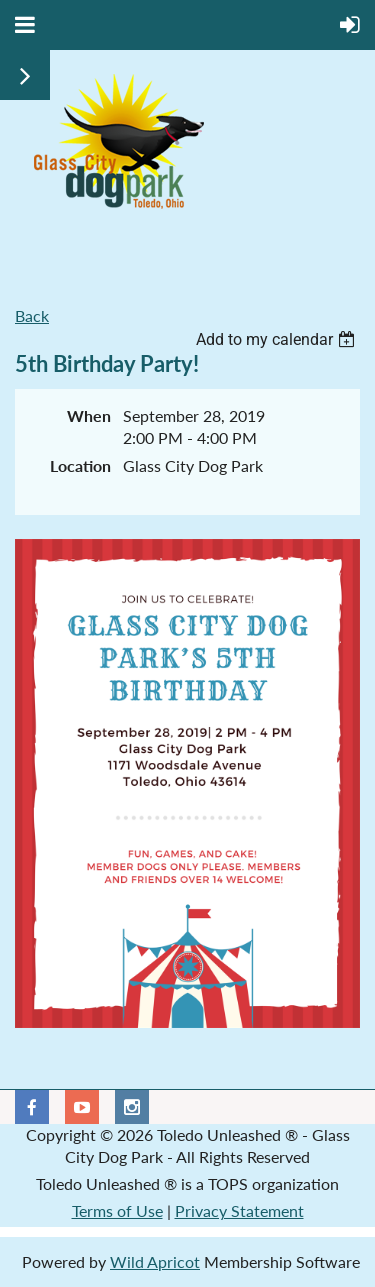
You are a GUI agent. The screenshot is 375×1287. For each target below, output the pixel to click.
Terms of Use (117, 1210)
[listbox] (278, 339)
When (89, 415)
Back (32, 315)
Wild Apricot (155, 1261)
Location (80, 465)
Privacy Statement (239, 1210)
